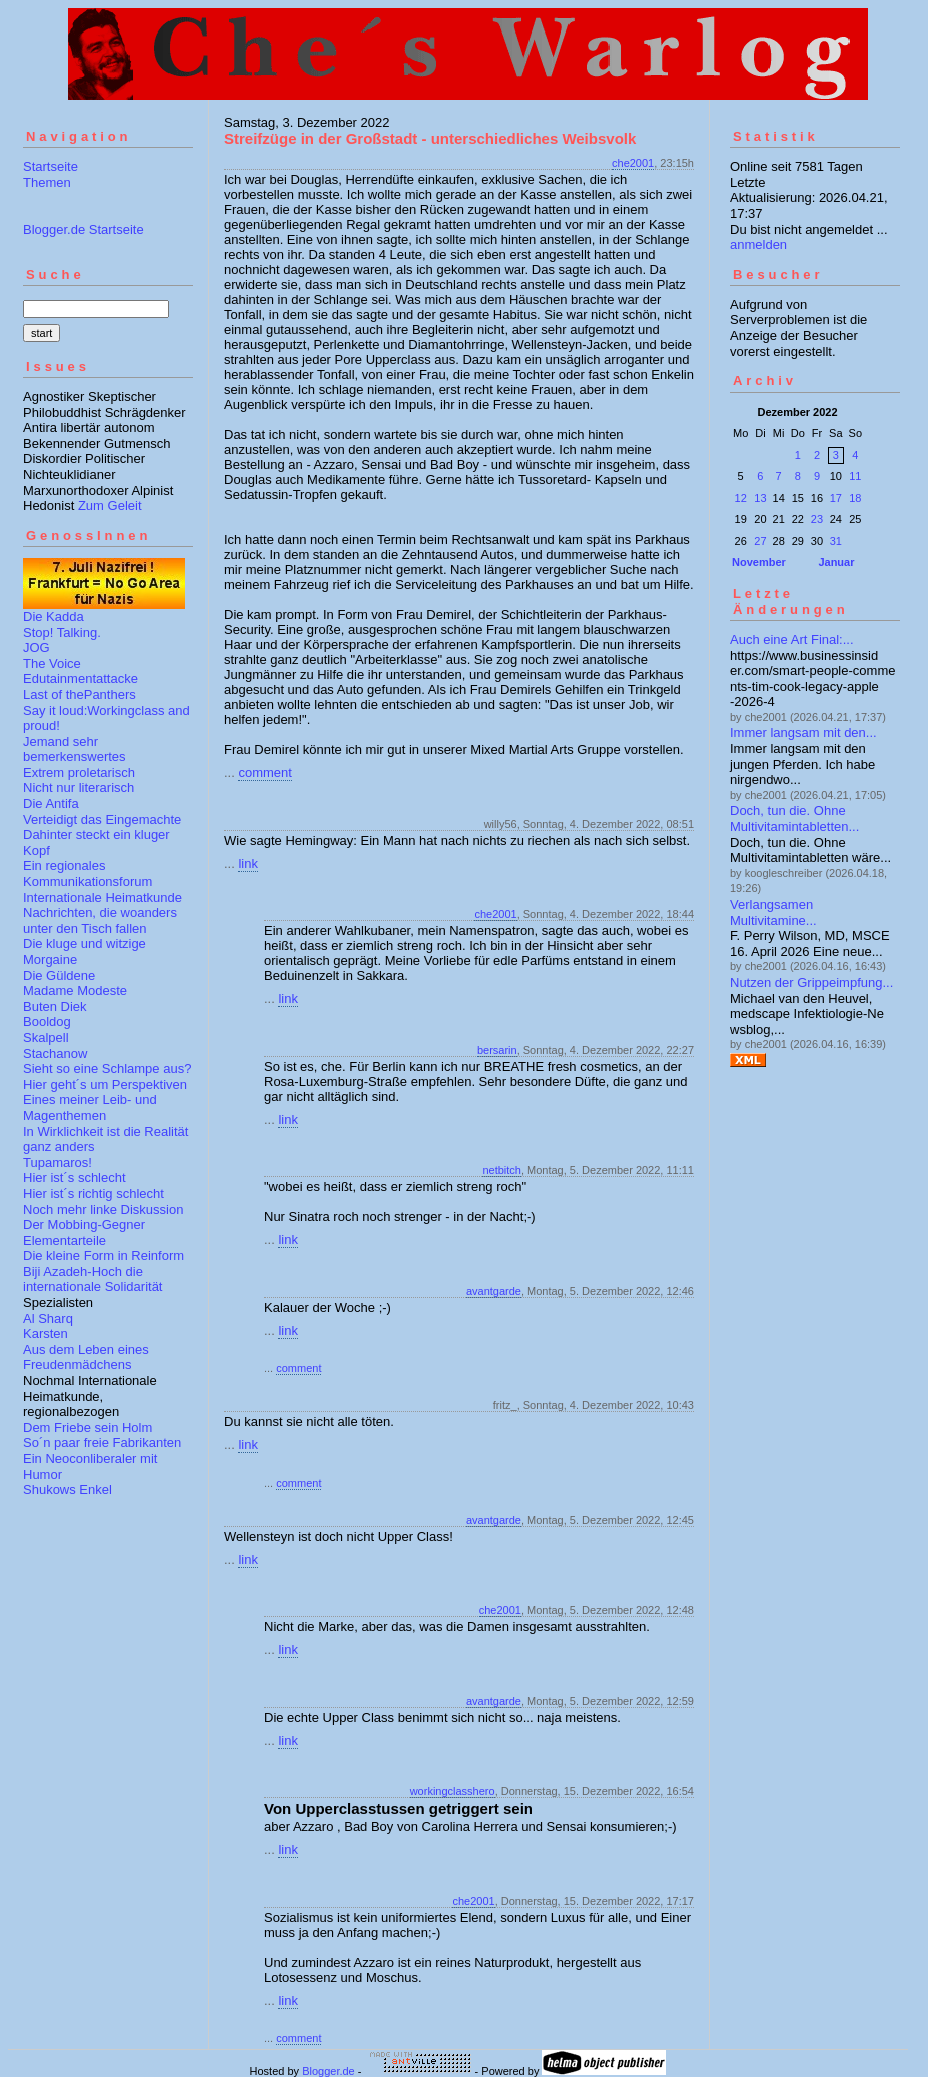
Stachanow (55, 1053)
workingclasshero (452, 1791)
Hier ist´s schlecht (74, 1177)
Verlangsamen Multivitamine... (773, 912)
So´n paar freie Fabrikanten (102, 1442)
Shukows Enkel (67, 1489)
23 (817, 519)
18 (855, 498)
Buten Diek (55, 1006)
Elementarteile (64, 1240)
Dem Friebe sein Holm (87, 1427)
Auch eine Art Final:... (792, 639)
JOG (36, 647)
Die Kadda (53, 616)
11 (855, 476)
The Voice (52, 663)
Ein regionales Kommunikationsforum (87, 873)
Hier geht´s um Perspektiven (105, 1084)
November (759, 562)
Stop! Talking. (62, 632)
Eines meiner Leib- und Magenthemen (90, 1107)
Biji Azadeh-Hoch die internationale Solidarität (92, 1279)
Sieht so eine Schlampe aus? (107, 1068)
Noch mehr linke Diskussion (103, 1209)
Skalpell (46, 1037)
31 (836, 541)
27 (760, 541)
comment (264, 772)
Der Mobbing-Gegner (84, 1224)
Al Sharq (48, 1318)
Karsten (45, 1333)
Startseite (50, 166)
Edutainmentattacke (80, 678)
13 (760, 498)
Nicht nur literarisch (78, 787)
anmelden (758, 244)
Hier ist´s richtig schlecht (93, 1193)
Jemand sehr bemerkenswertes (74, 749)
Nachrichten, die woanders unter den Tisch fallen (100, 920)
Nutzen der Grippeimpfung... (811, 982)
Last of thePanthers (79, 694)
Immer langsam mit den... (803, 732)
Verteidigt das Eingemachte (102, 819)
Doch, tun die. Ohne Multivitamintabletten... (794, 818)
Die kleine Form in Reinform (103, 1255)
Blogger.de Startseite (83, 229)
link (248, 863)
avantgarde (493, 1291)
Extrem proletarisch (79, 772)
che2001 (633, 163)
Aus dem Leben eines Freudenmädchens (86, 1357)
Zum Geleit (110, 505)
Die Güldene (59, 975)
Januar (836, 562)
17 (836, 498)
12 (741, 498)
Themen (47, 182)
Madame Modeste (75, 990)
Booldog (47, 1021)
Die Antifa (51, 803)
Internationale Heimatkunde (102, 897)
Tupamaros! (57, 1162)
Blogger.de (328, 2071)
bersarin (497, 1050)
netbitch (501, 1170)
